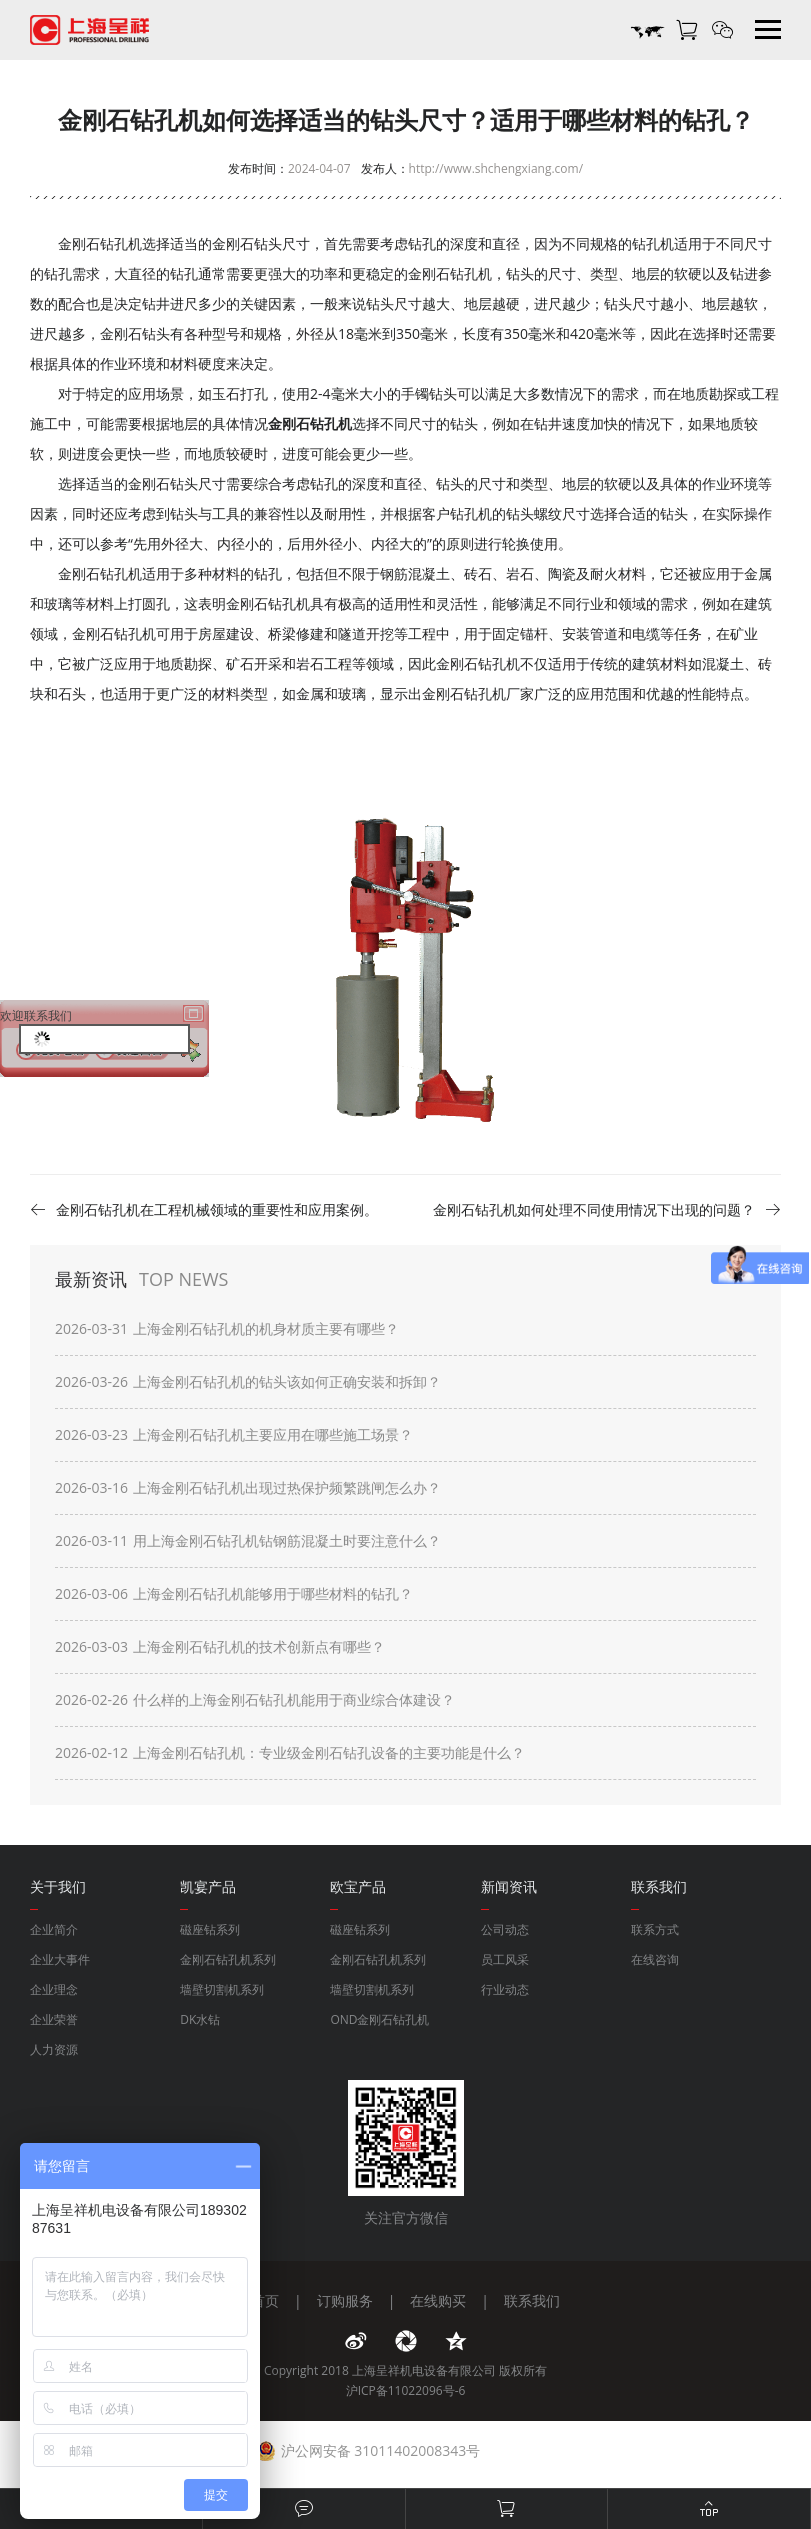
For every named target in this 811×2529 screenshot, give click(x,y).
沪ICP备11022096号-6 (406, 2390)
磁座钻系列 (210, 1929)
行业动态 (505, 1989)
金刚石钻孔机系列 (228, 1959)
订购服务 (345, 2300)
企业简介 (54, 1929)
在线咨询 (655, 1959)
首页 (265, 2300)
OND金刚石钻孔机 (379, 2019)
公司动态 (505, 1929)
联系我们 (532, 2300)
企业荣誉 (54, 2019)
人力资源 (54, 2049)
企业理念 (54, 1989)
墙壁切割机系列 (222, 1989)
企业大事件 (60, 1959)
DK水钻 (200, 2019)
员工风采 (505, 1959)
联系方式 (655, 1929)
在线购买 (438, 2300)
